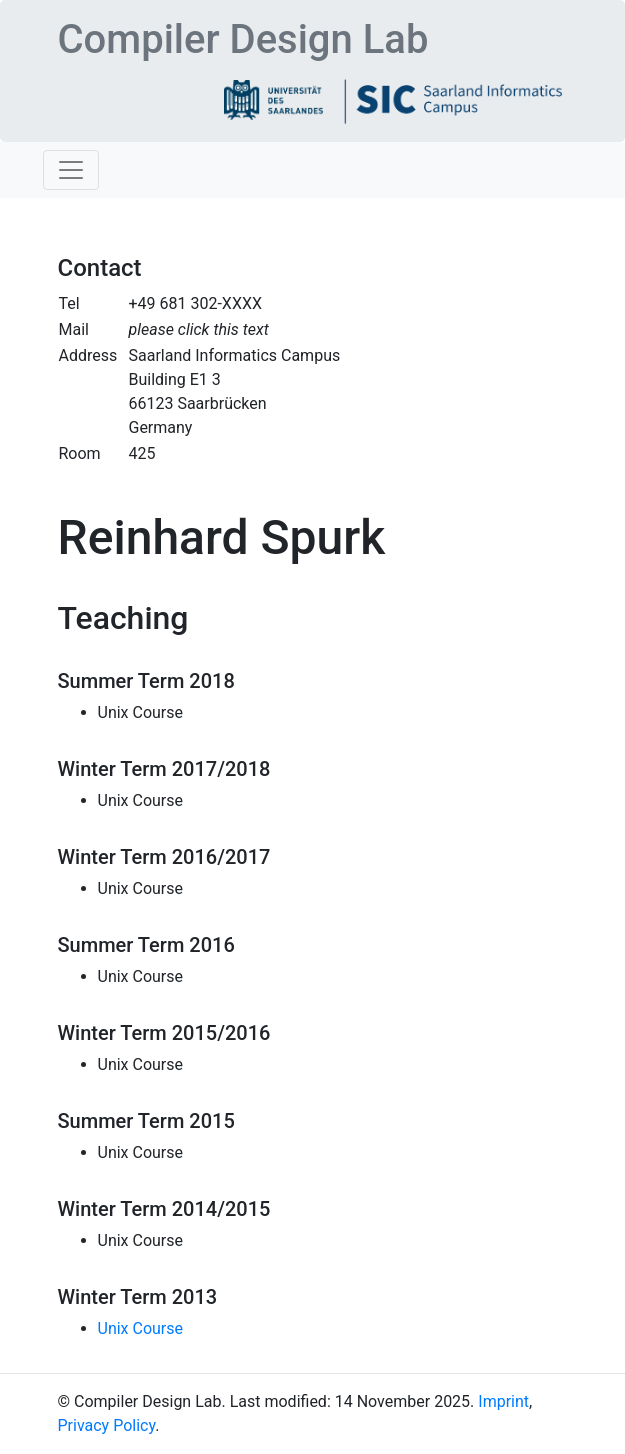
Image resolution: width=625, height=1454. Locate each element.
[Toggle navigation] (71, 170)
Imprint (503, 1401)
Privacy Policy (107, 1425)
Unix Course (141, 1328)
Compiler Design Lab (243, 39)
